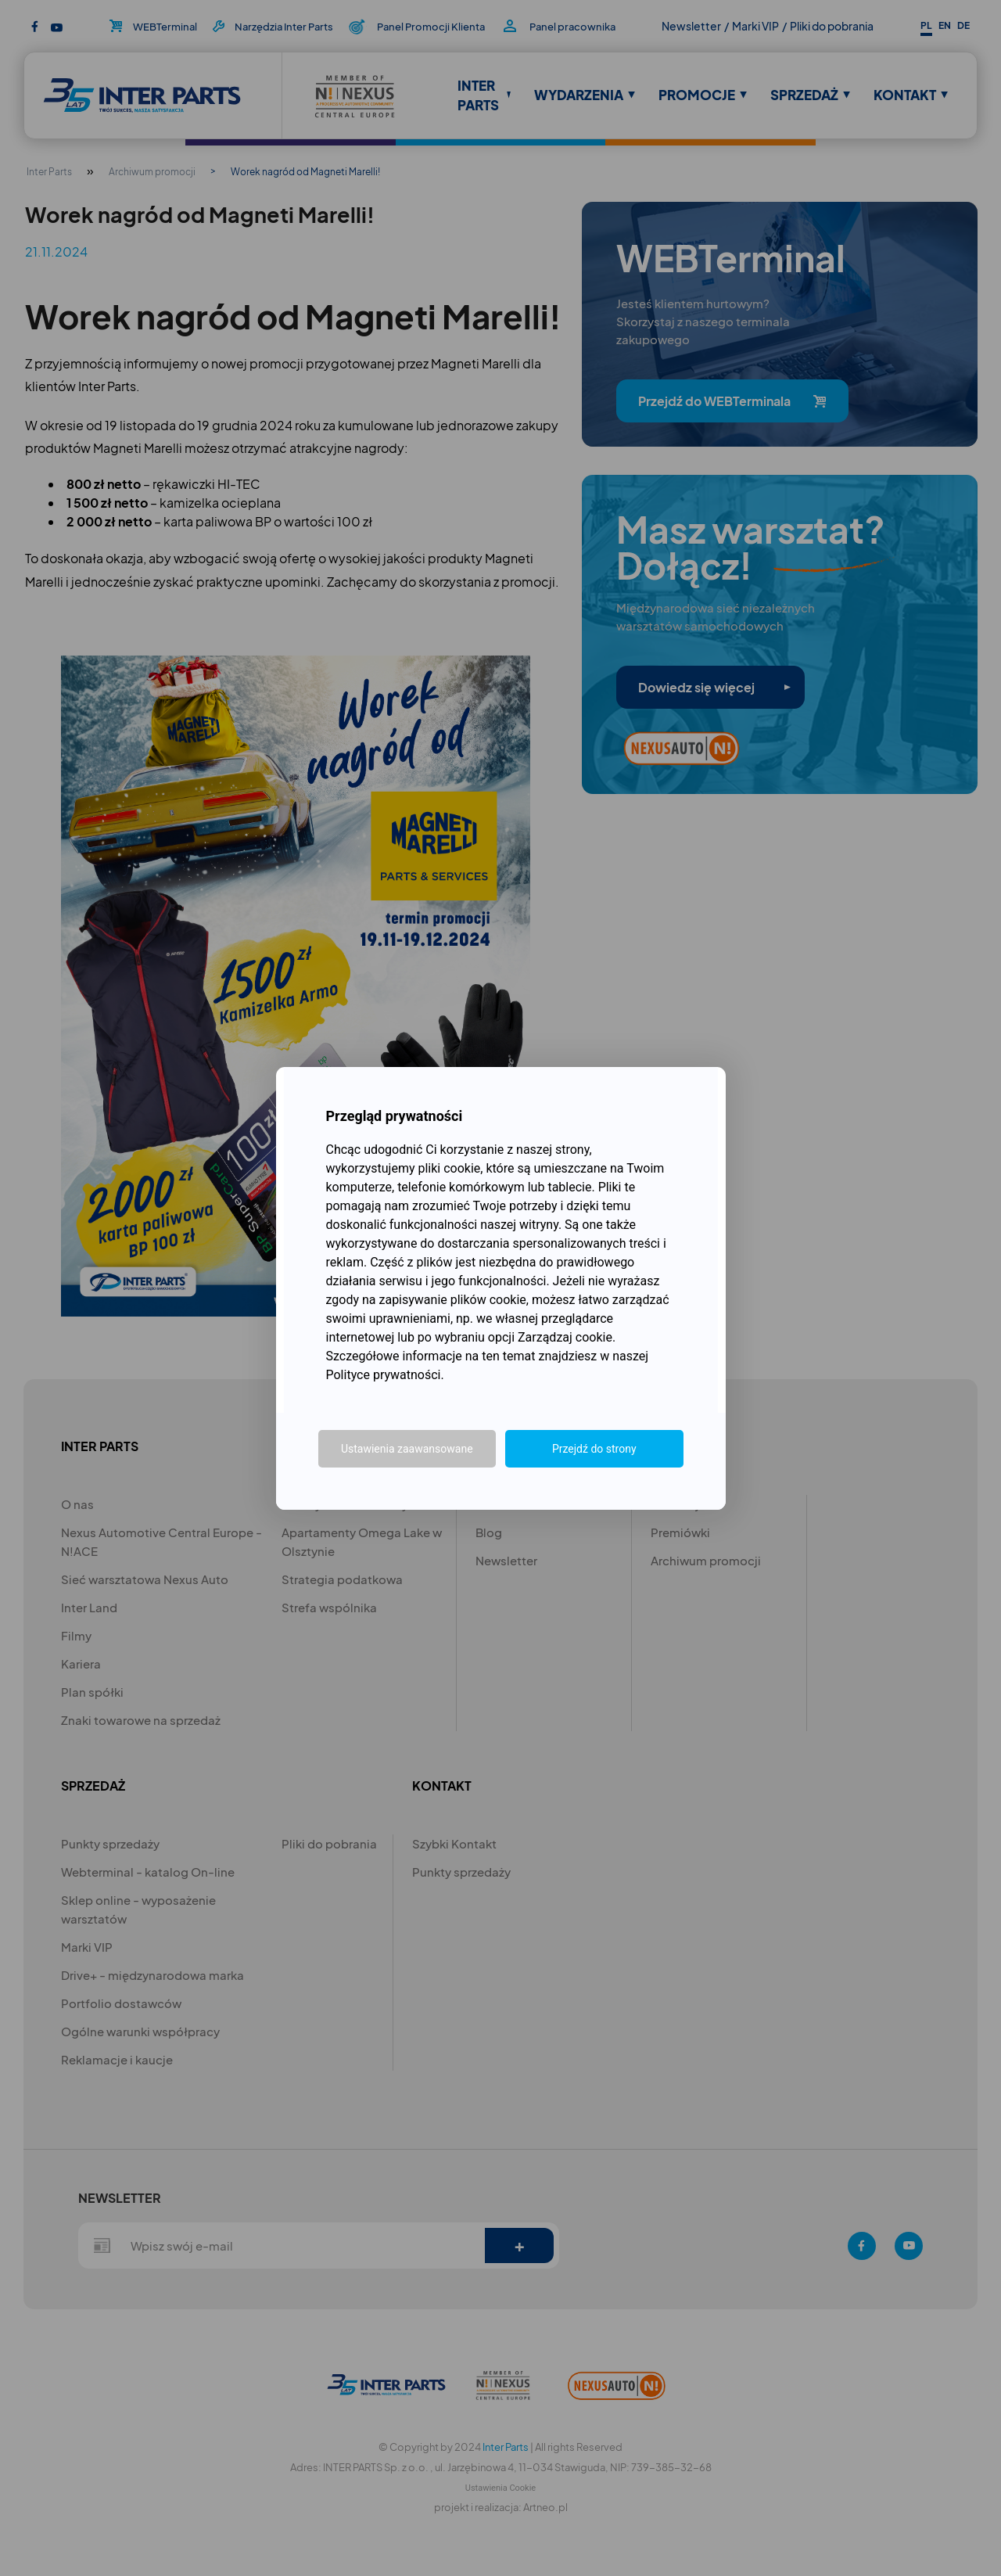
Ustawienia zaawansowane (407, 1448)
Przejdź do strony (594, 1448)
